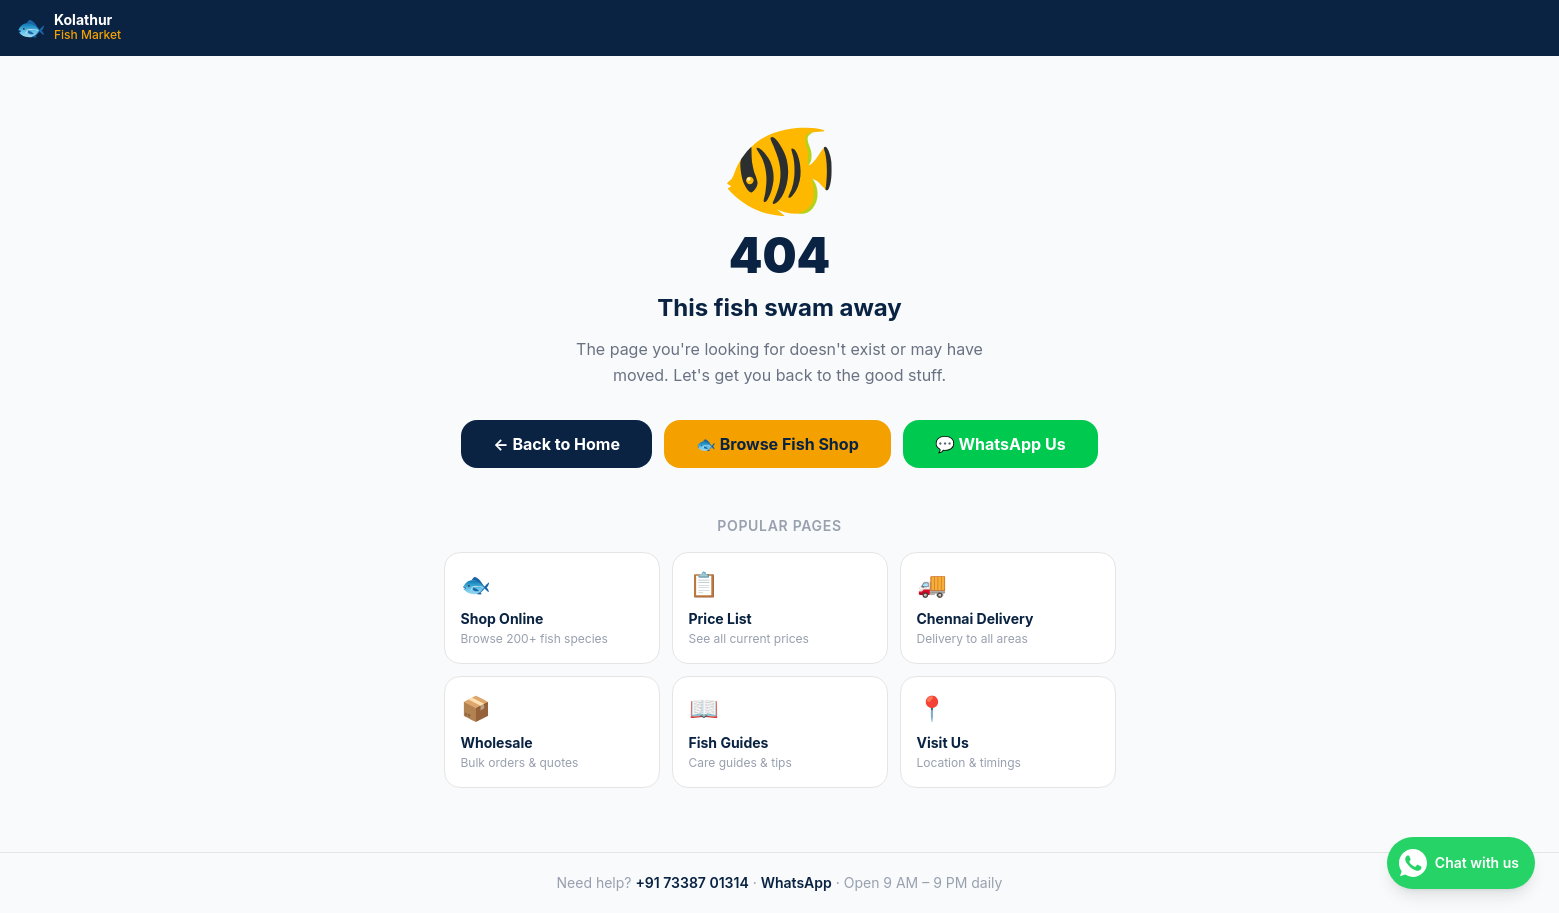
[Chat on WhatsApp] (1461, 863)
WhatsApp (796, 882)
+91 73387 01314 (691, 882)
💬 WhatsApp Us (1000, 444)
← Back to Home (556, 444)
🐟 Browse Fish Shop (777, 444)
